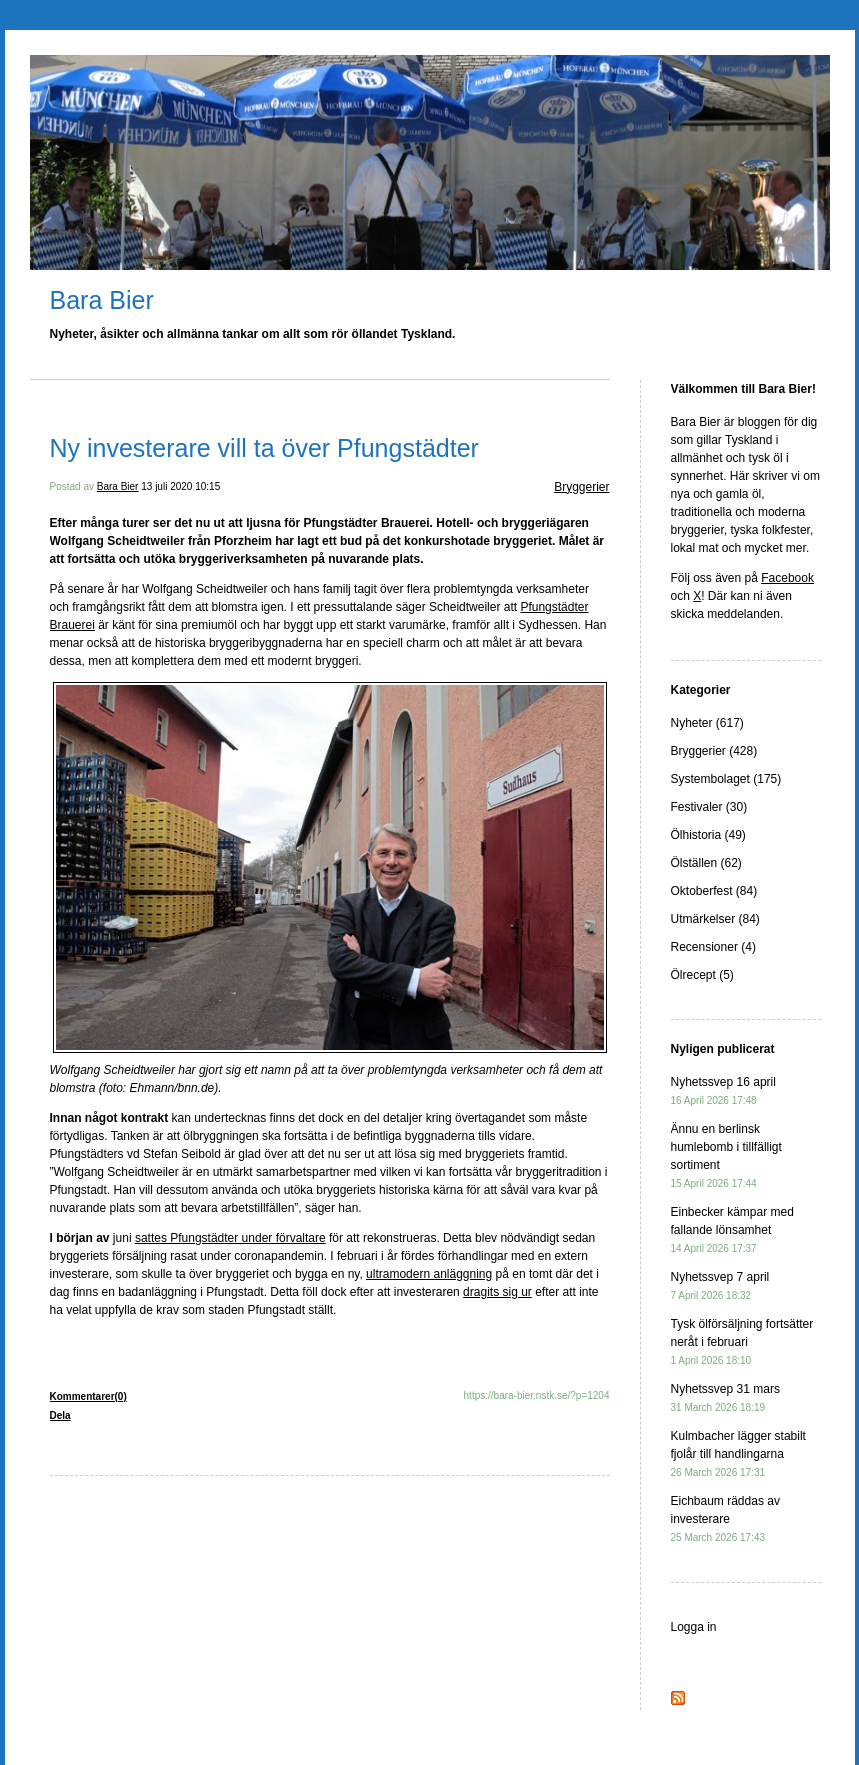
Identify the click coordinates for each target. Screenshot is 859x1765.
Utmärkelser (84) (715, 919)
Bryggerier (581, 487)
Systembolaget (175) (726, 779)
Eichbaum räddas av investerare (725, 1518)
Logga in (694, 1627)
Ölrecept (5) (702, 975)
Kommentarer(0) (88, 1396)
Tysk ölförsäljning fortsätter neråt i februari (742, 1341)
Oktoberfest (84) (714, 891)
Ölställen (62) (706, 863)
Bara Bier (102, 300)
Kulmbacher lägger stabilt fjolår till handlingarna (738, 1453)
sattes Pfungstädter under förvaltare (230, 1238)
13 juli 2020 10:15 (180, 486)
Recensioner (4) (713, 947)
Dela (60, 1415)
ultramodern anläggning (429, 1274)
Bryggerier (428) (714, 751)
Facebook (787, 578)
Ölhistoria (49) (708, 835)
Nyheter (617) (707, 723)
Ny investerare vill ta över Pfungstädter (264, 448)
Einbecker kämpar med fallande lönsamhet (732, 1229)
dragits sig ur (497, 1292)
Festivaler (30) (709, 807)
